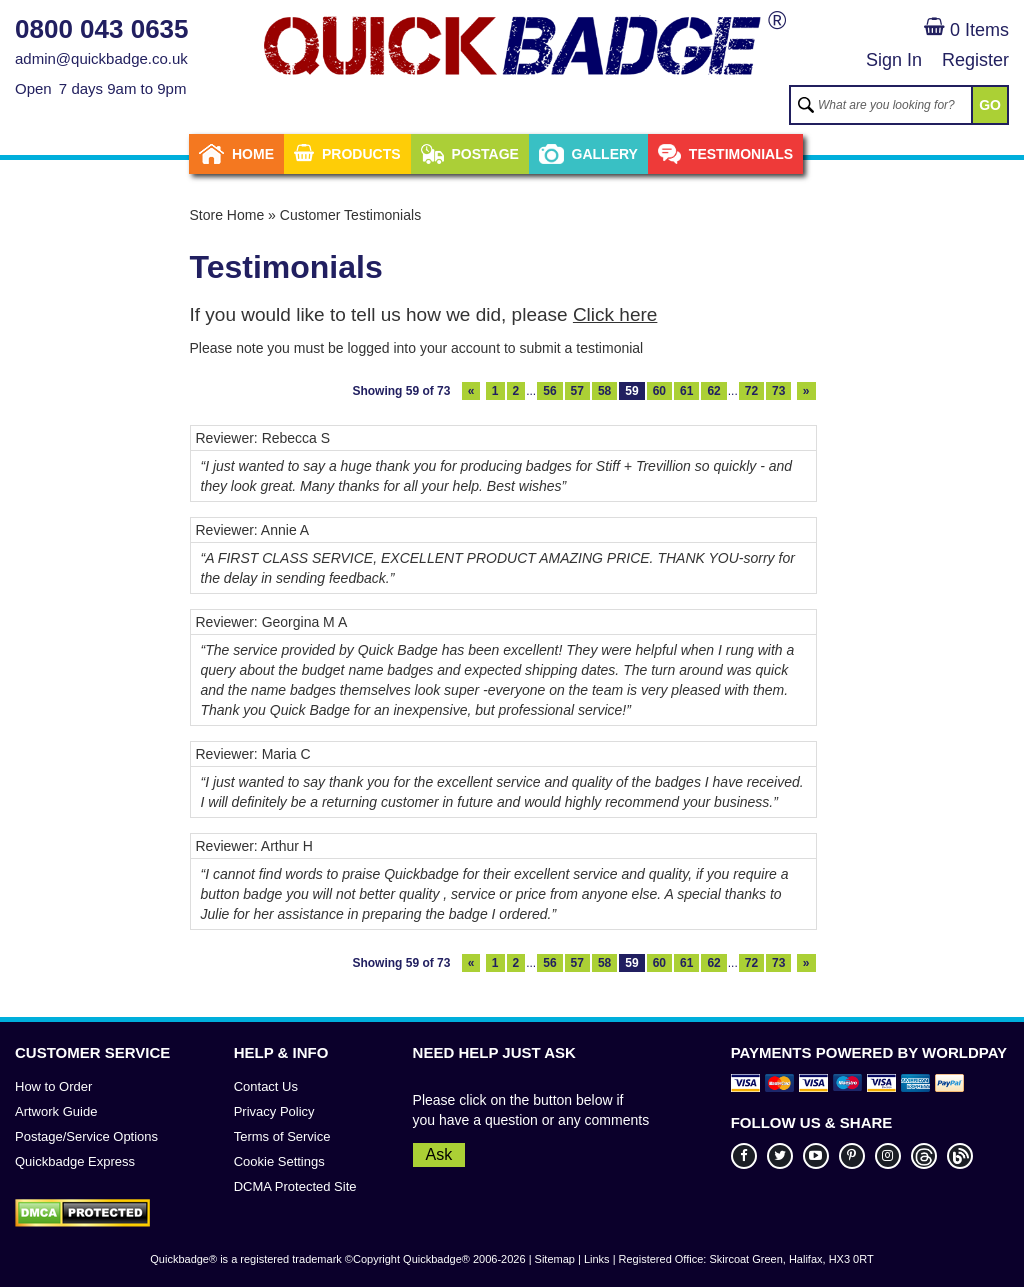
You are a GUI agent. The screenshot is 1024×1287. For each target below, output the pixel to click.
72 (751, 391)
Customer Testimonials (350, 215)
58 (604, 391)
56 (549, 391)
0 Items (966, 30)
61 (686, 391)
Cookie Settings (279, 1161)
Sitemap (555, 1259)
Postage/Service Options (86, 1136)
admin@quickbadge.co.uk (101, 58)
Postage (470, 154)
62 (713, 391)
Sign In (894, 60)
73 (778, 391)
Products (347, 154)
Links (597, 1259)
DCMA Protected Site (295, 1186)
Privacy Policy (274, 1111)
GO (990, 105)
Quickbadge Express (75, 1161)
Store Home (227, 215)
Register (975, 60)
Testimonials (725, 154)
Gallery (588, 154)
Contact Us (266, 1086)
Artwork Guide (56, 1111)
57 (577, 391)
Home (236, 154)
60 (659, 391)
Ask (439, 1154)
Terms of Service (282, 1136)
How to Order (53, 1086)
